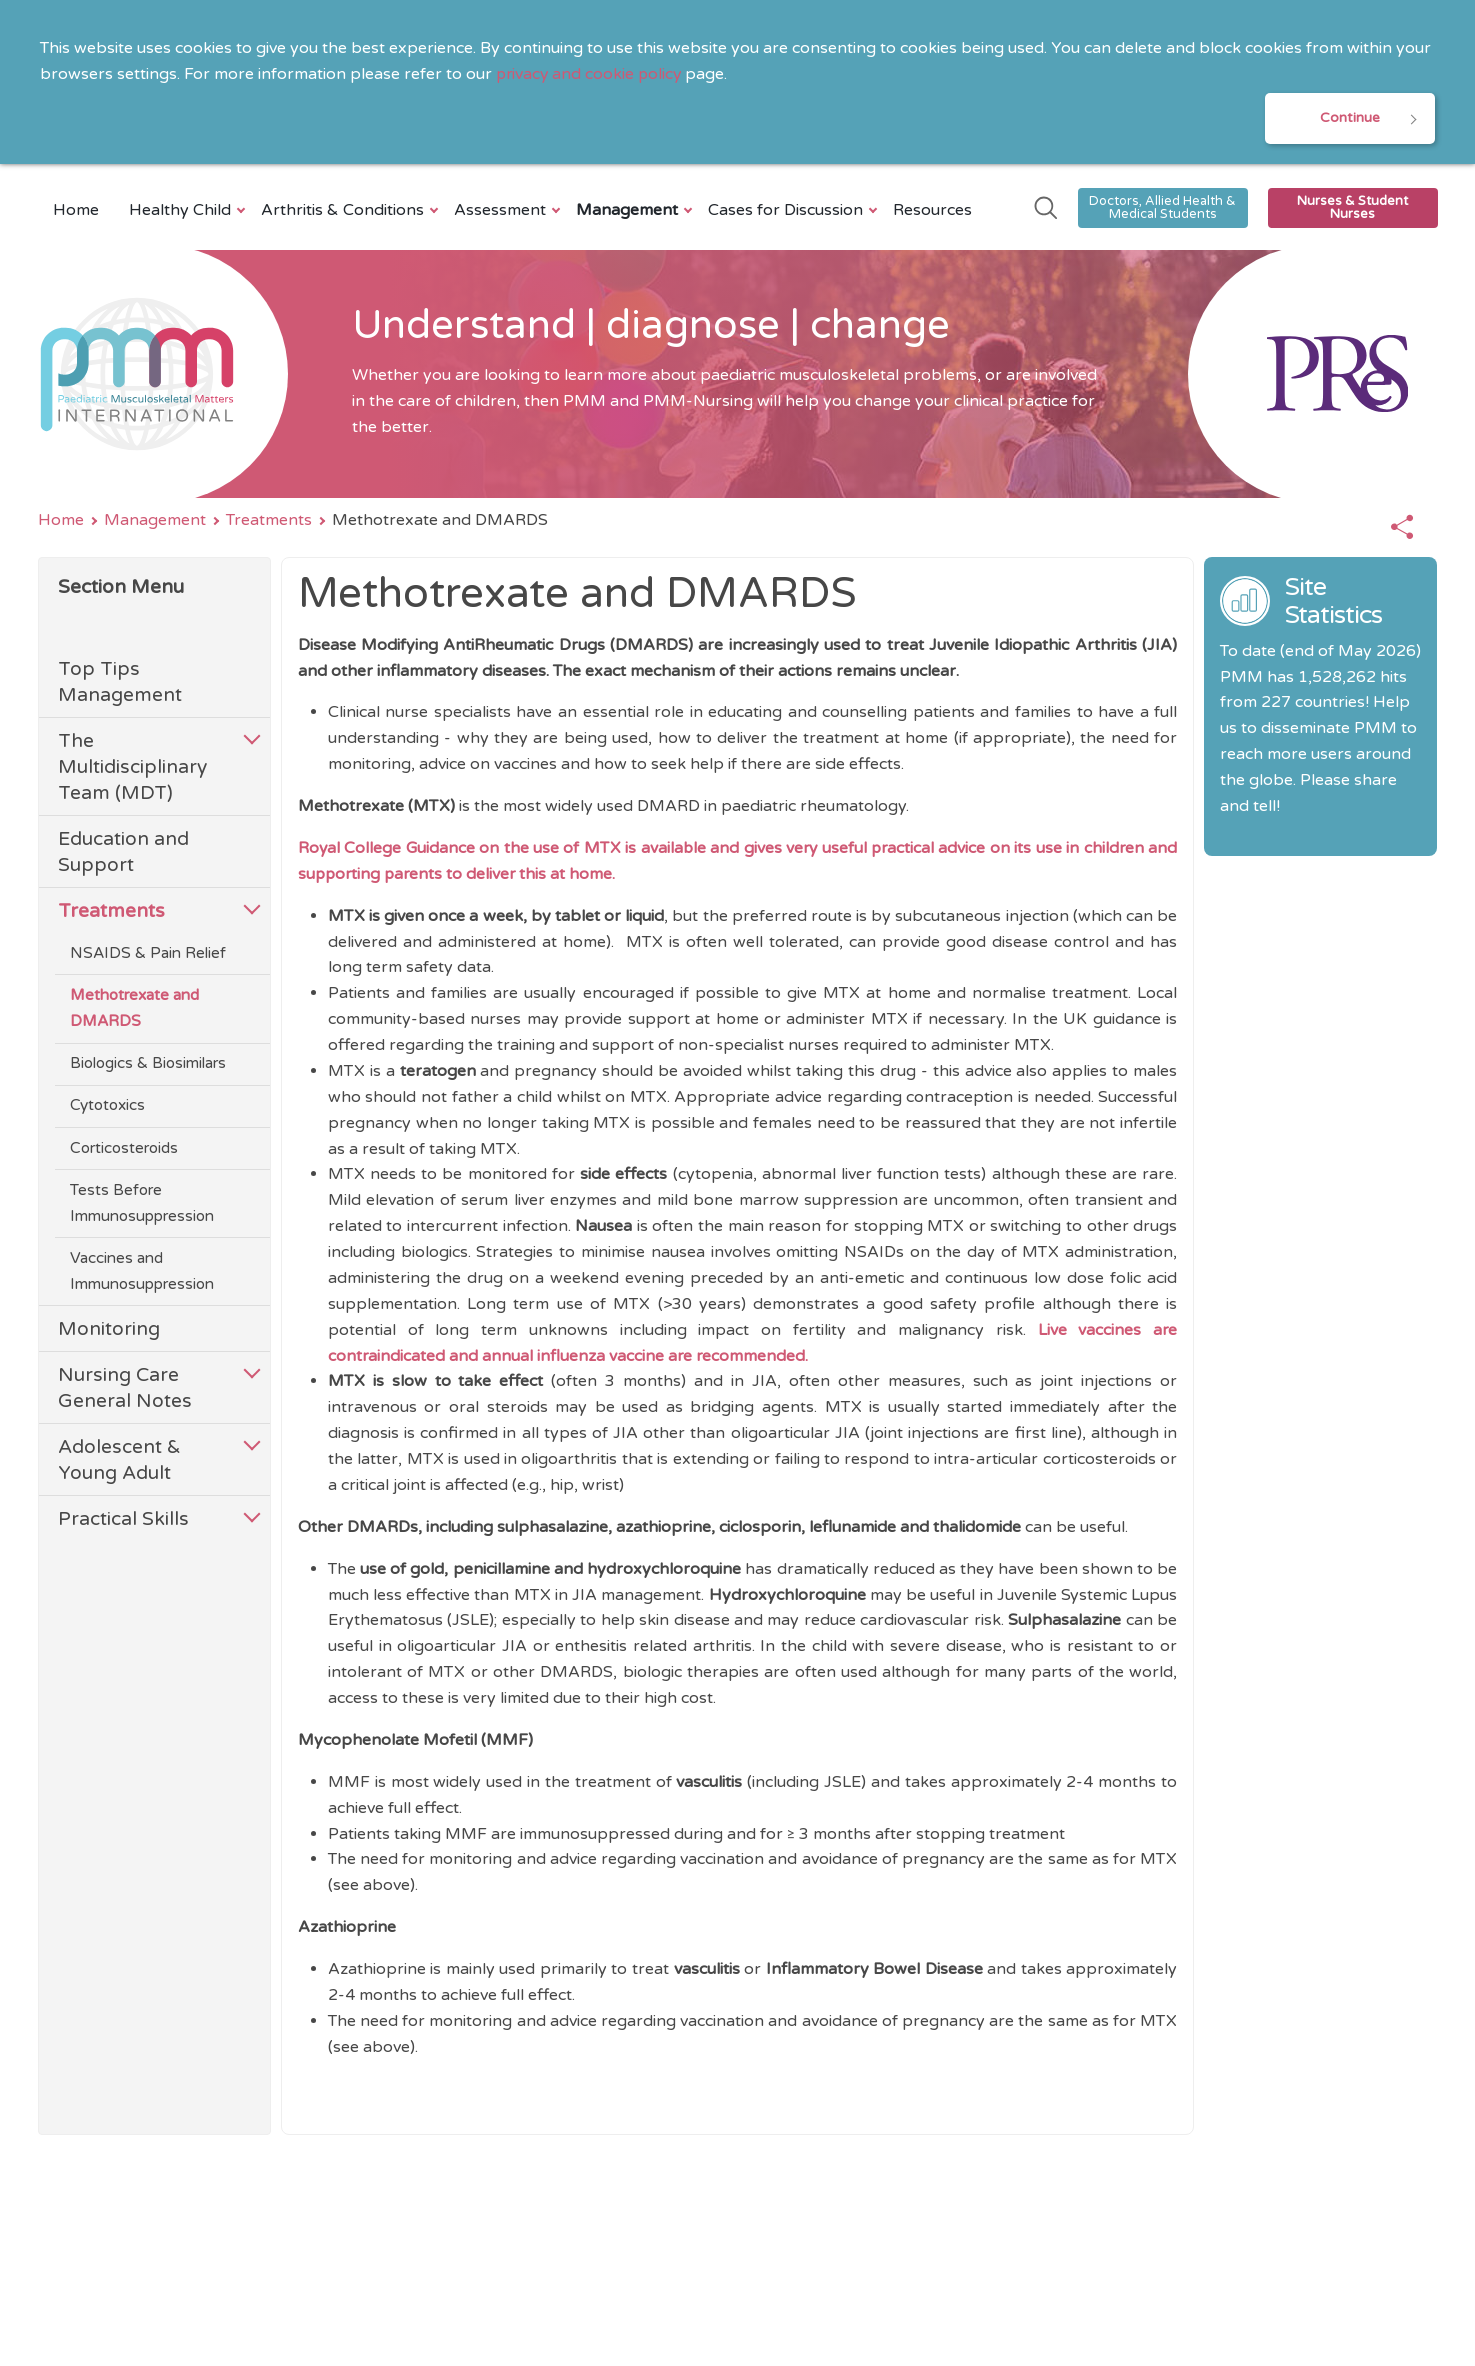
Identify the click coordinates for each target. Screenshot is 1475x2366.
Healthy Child (182, 211)
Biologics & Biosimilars (148, 1065)
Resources (932, 211)
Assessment (502, 211)
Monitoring (109, 1330)
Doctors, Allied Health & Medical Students (1162, 208)
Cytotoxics (107, 1107)
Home (76, 211)
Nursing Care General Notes (125, 1389)
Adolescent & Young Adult (119, 1461)
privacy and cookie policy (591, 74)
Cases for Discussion (788, 211)
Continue (1350, 118)
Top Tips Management (120, 683)
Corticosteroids (124, 1149)
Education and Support (123, 852)
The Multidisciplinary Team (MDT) (132, 768)
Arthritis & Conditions (345, 211)
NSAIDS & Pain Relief (148, 954)
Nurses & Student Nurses (1352, 208)
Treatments (269, 521)
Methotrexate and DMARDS (134, 1010)
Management (629, 211)
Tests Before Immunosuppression (142, 1204)
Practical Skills (123, 1520)
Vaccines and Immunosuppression (142, 1273)
